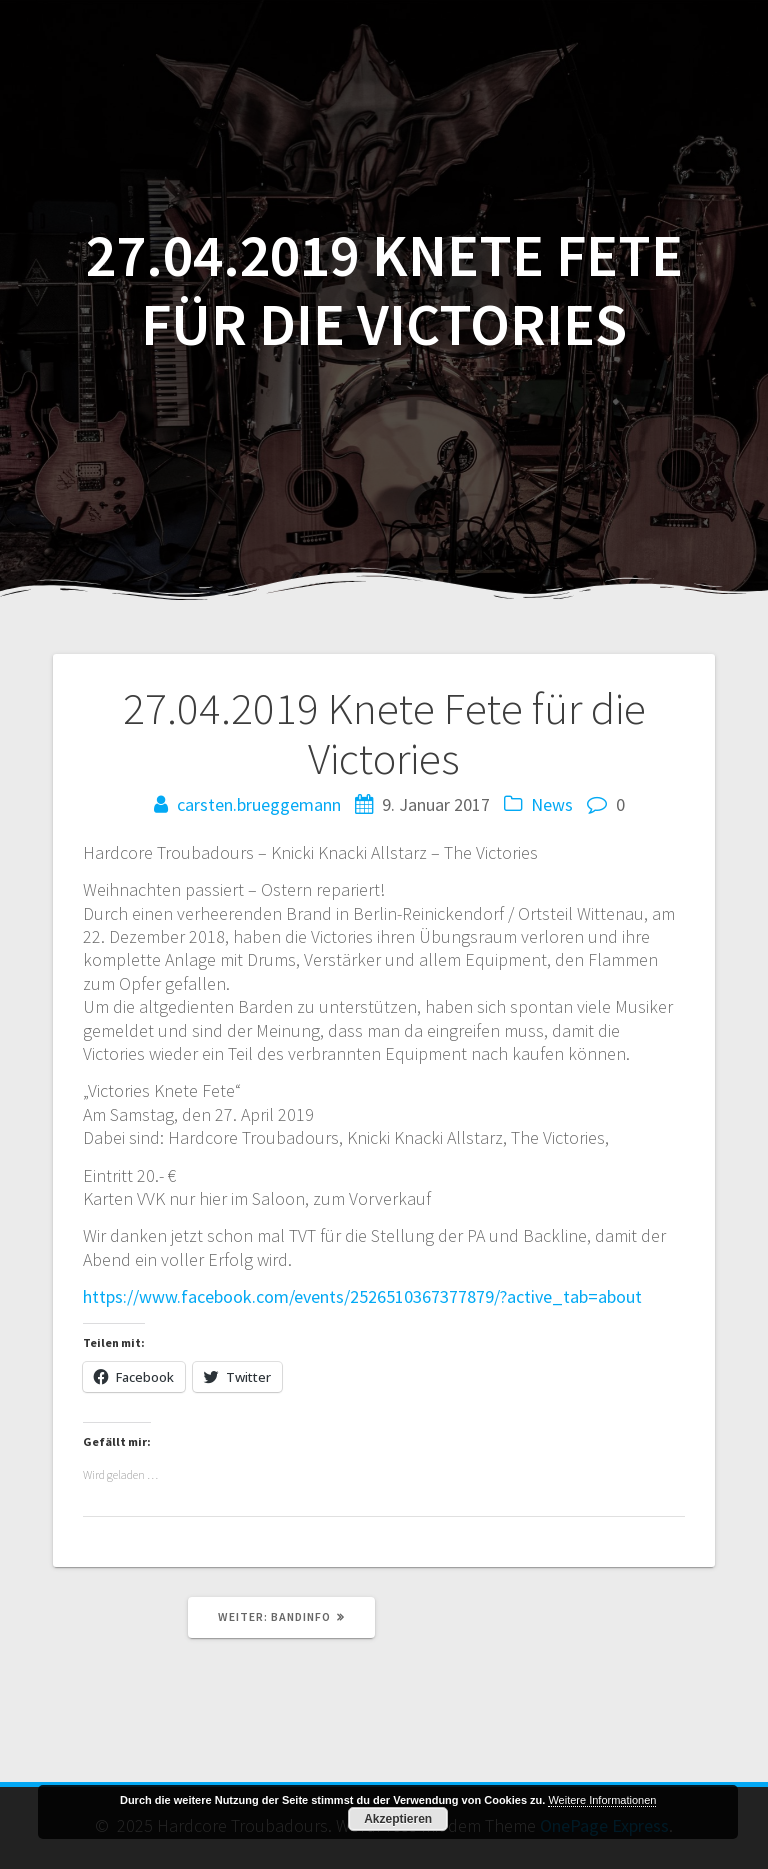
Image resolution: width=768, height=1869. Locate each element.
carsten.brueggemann (259, 804)
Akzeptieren (398, 1819)
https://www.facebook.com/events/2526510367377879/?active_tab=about (362, 1296)
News (552, 804)
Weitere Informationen (602, 1800)
